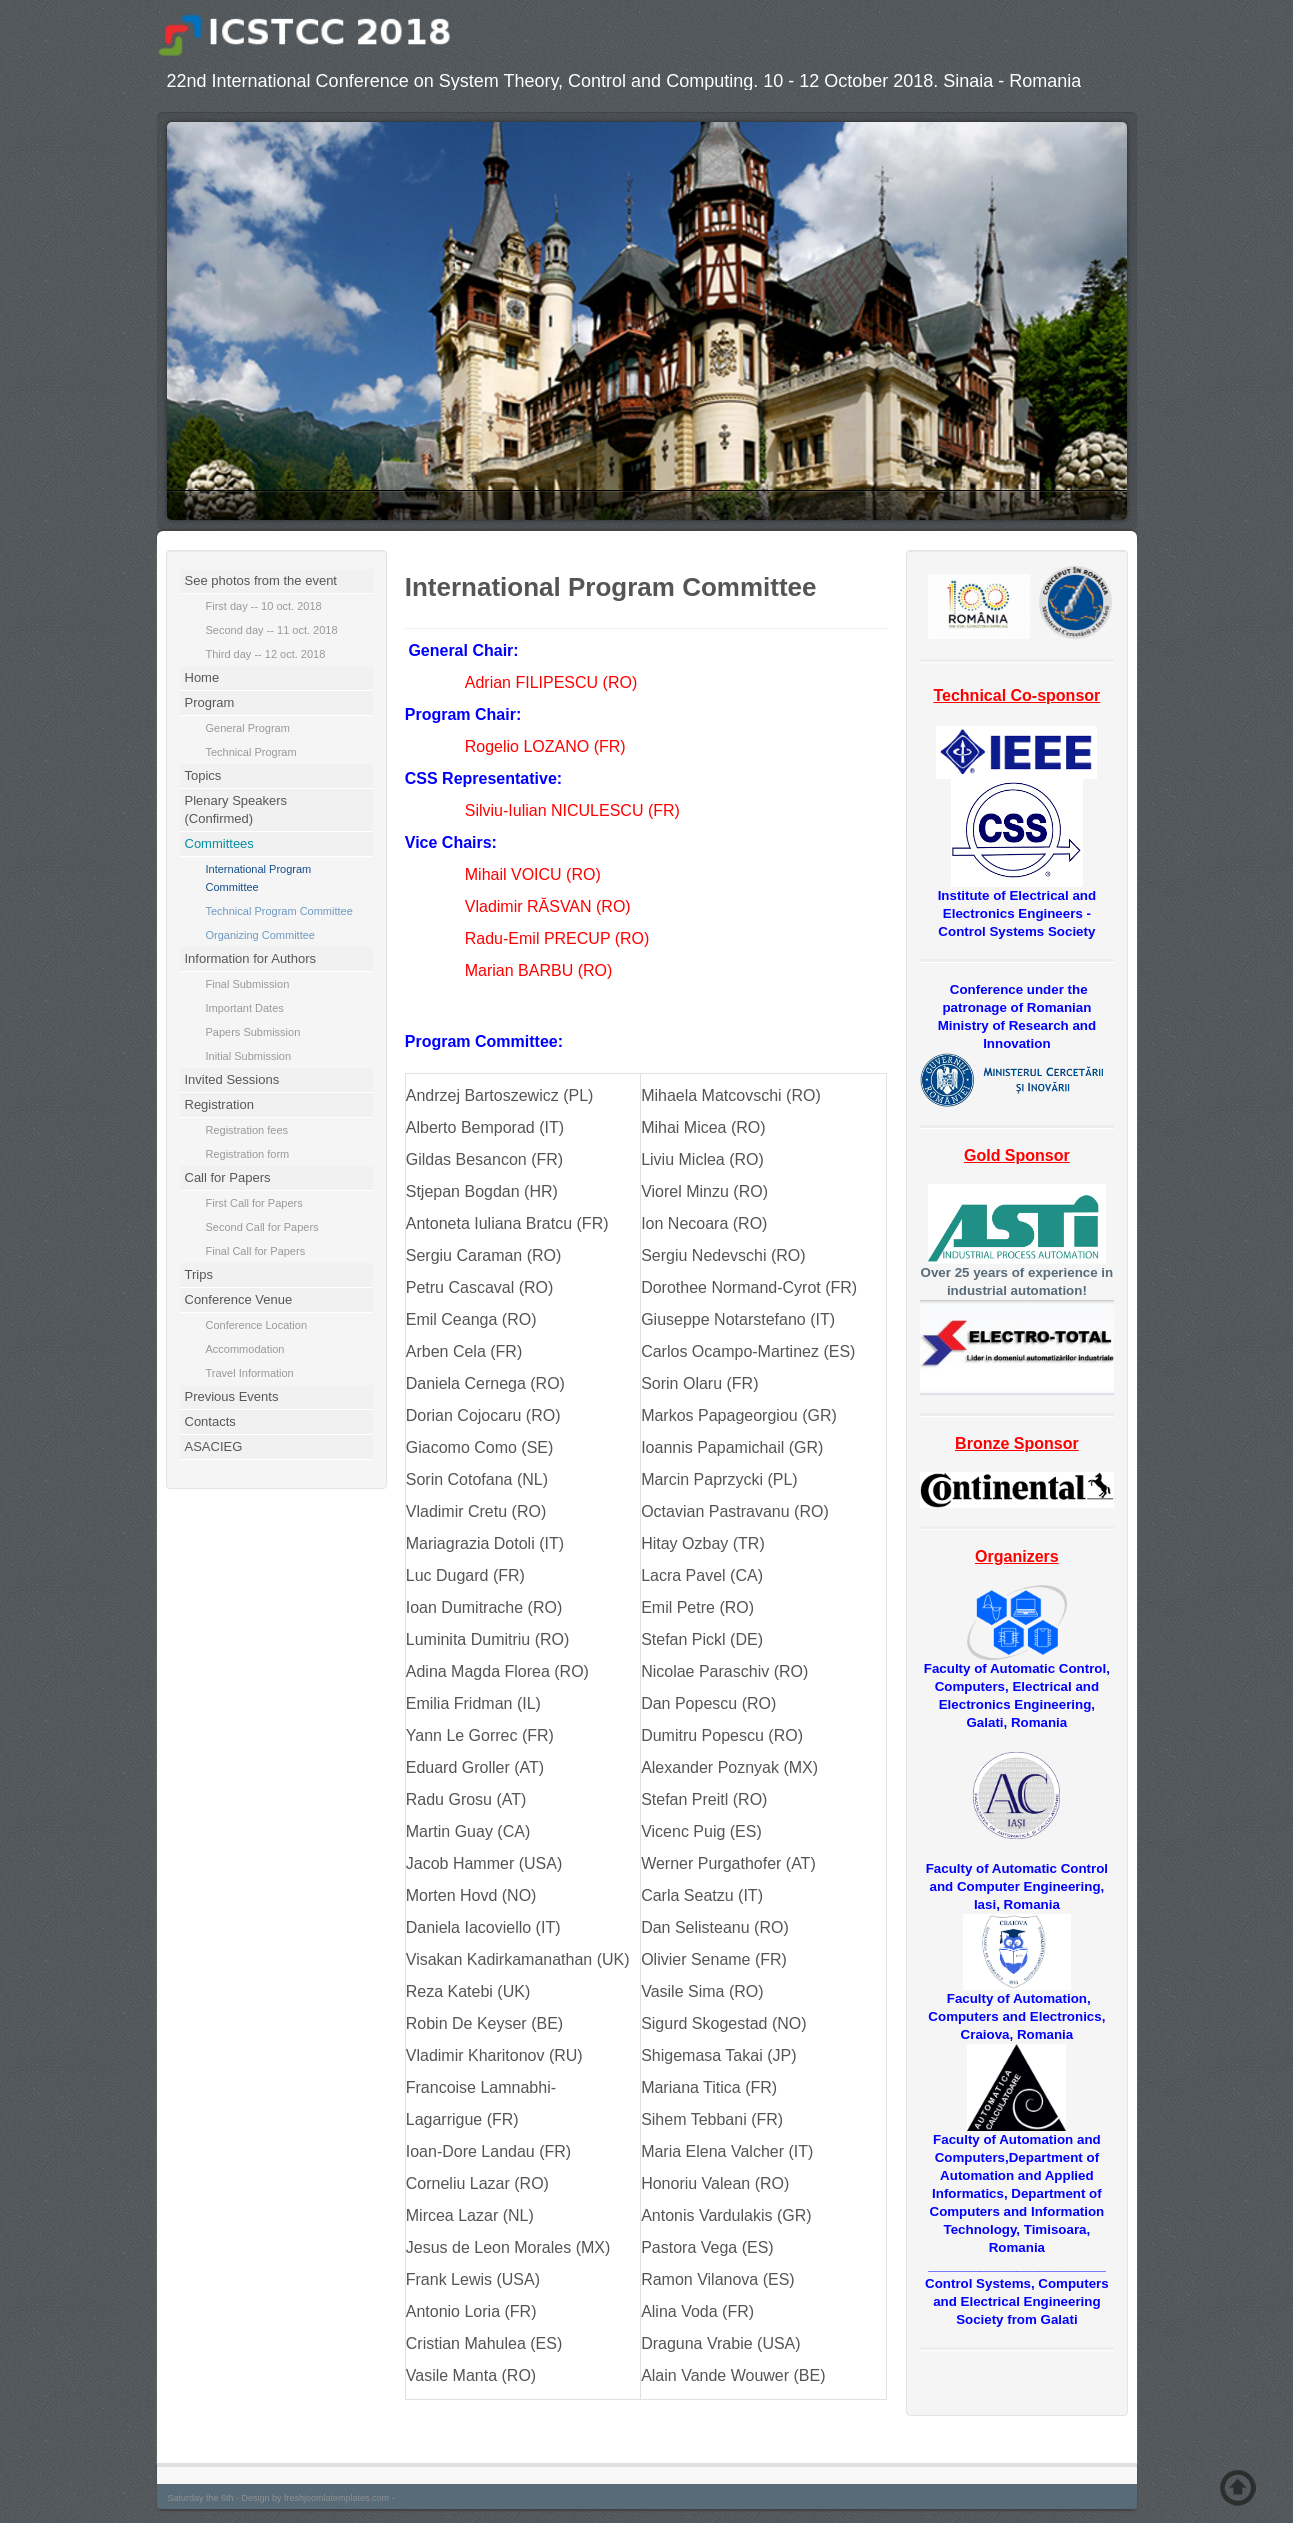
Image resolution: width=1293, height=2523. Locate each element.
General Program (248, 728)
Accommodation (245, 1349)
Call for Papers (228, 1177)
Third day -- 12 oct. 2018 (266, 654)
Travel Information (250, 1373)
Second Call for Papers (262, 1227)
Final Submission (248, 984)
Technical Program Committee (279, 911)
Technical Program (251, 752)
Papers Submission (253, 1032)
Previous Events (232, 1396)
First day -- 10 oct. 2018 (264, 606)
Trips (199, 1274)
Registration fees (247, 1130)
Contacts (210, 1421)
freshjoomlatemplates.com (336, 2498)
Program (210, 702)
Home (202, 677)
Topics (203, 775)
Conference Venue (239, 1299)
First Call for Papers (254, 1203)
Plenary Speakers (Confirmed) (236, 809)
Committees (219, 843)
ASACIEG (214, 1446)
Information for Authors (251, 958)
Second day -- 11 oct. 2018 (272, 630)
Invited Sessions (232, 1079)
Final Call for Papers (256, 1251)
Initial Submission (249, 1056)
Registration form (248, 1154)
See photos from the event (261, 580)
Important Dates (245, 1008)
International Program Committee (259, 878)
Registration (219, 1104)
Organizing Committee (260, 935)
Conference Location (257, 1325)
